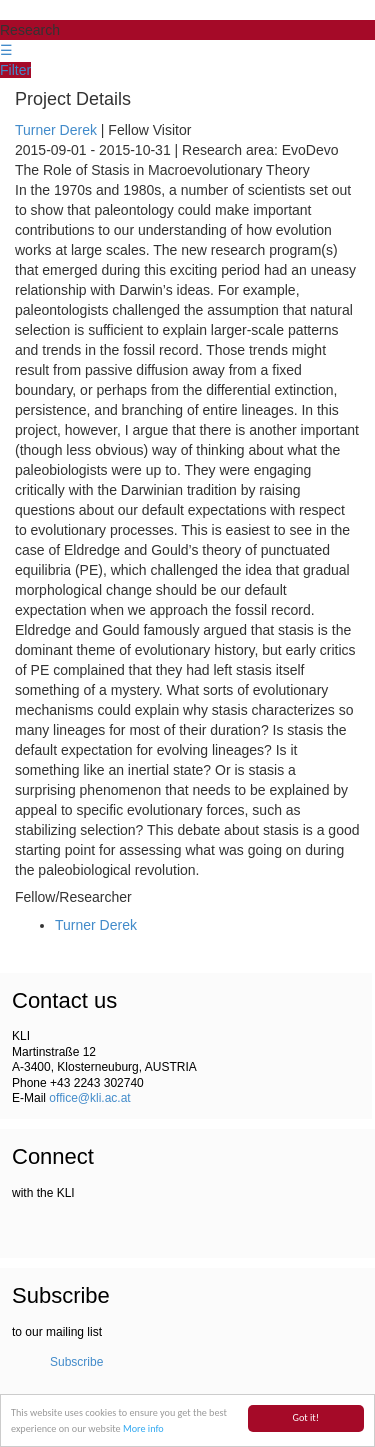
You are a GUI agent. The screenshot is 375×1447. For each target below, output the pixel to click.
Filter (15, 70)
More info (143, 1429)
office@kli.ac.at (89, 1098)
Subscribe (76, 1362)
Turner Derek (56, 130)
